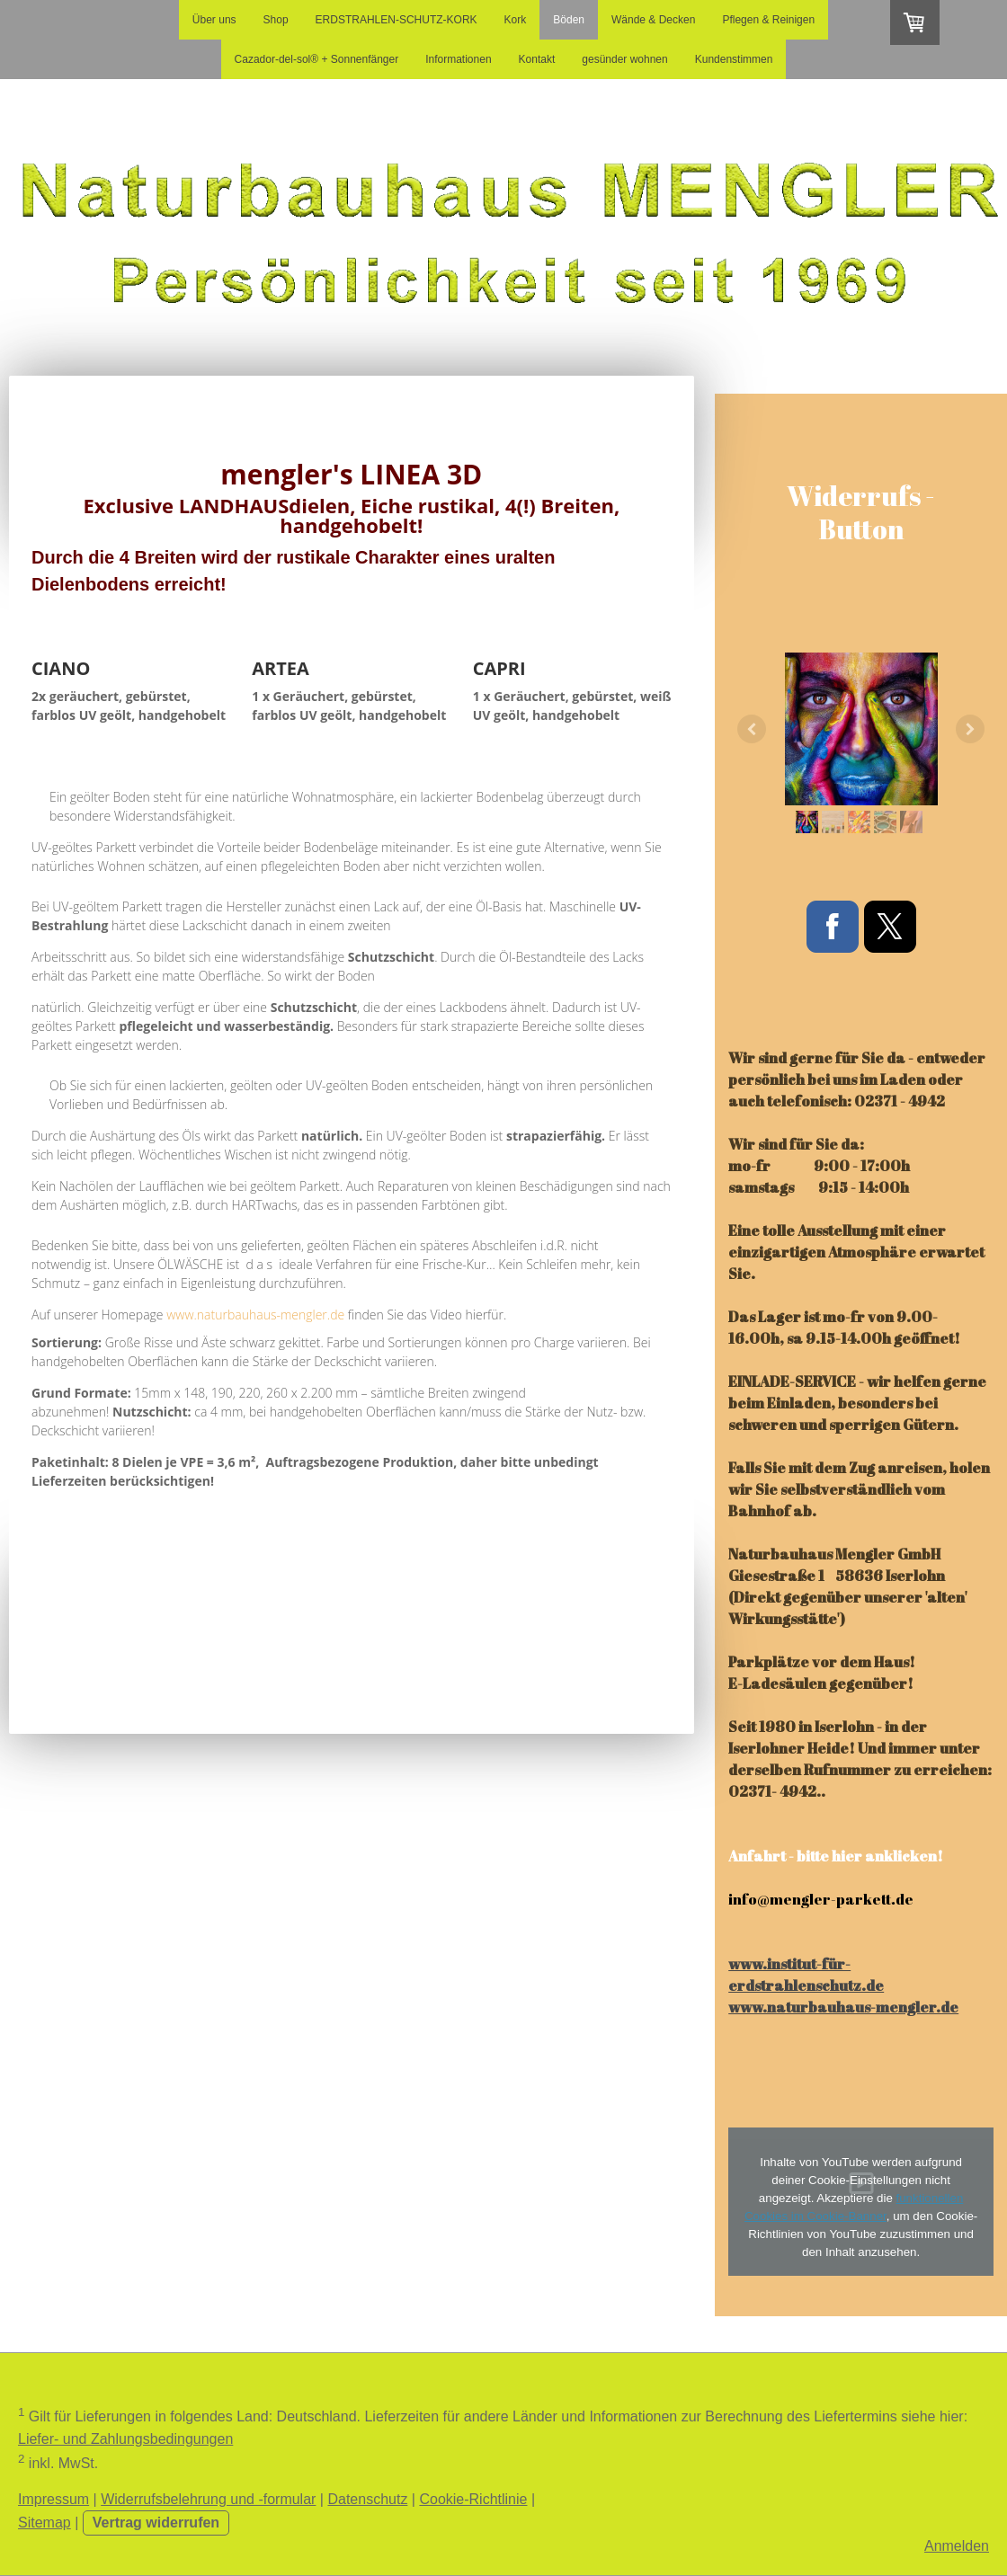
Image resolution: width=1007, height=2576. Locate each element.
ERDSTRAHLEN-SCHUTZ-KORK (396, 19)
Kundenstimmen (734, 59)
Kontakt (537, 59)
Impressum (53, 2499)
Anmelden (956, 2546)
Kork (515, 19)
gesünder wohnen (624, 59)
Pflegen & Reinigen (768, 19)
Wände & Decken (653, 19)
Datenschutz (367, 2499)
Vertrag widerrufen (156, 2522)
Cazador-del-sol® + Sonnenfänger (317, 59)
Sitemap (44, 2522)
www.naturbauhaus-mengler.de (255, 1314)
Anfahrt (757, 1856)
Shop (276, 19)
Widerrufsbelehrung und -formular (208, 2499)
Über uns (214, 19)
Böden (568, 19)
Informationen (458, 59)
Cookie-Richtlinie (473, 2499)
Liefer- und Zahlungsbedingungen (125, 2439)
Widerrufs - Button (861, 512)
